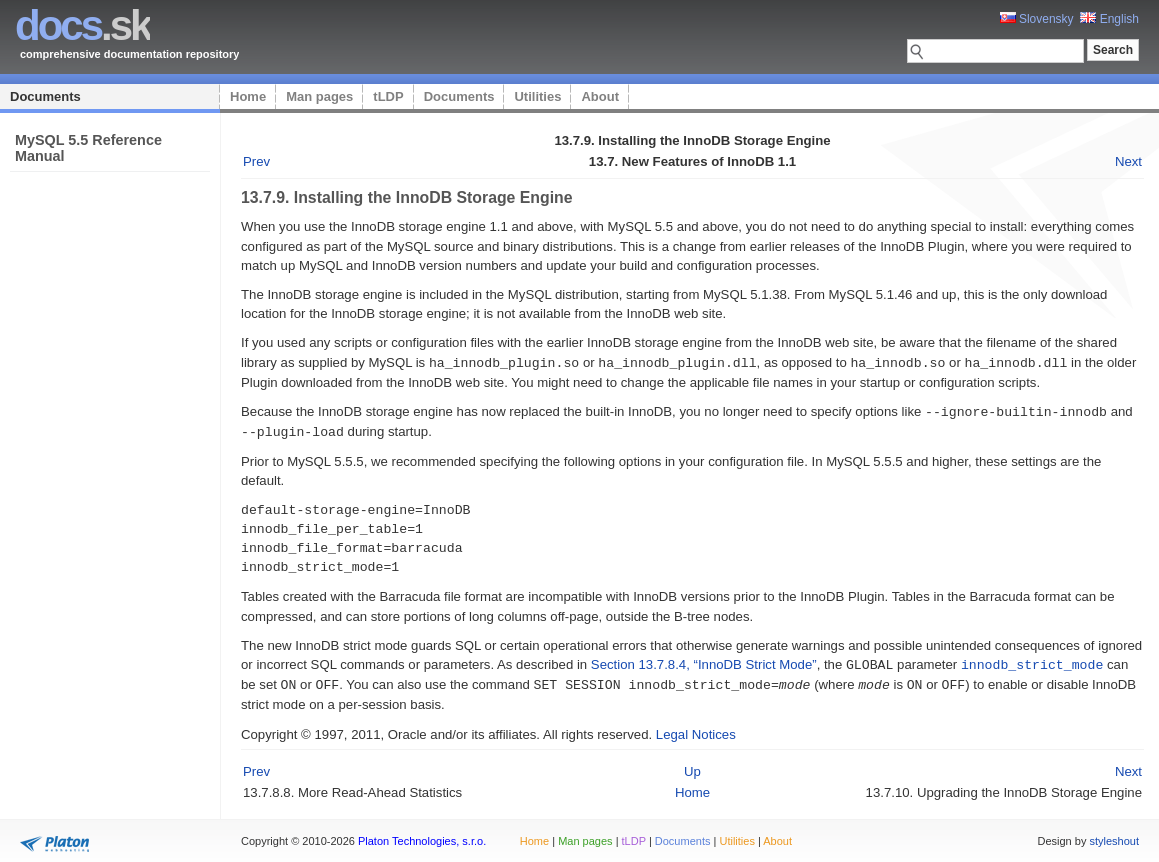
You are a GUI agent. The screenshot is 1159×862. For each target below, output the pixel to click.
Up (692, 766)
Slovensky (1037, 19)
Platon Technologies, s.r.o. (422, 836)
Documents (45, 96)
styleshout (1114, 836)
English (1109, 19)
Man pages (319, 96)
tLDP (388, 96)
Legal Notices (696, 729)
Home (248, 96)
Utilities (537, 96)
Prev (256, 161)
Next (1128, 161)
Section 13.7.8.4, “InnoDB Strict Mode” (704, 661)
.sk (82, 25)
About (600, 96)
